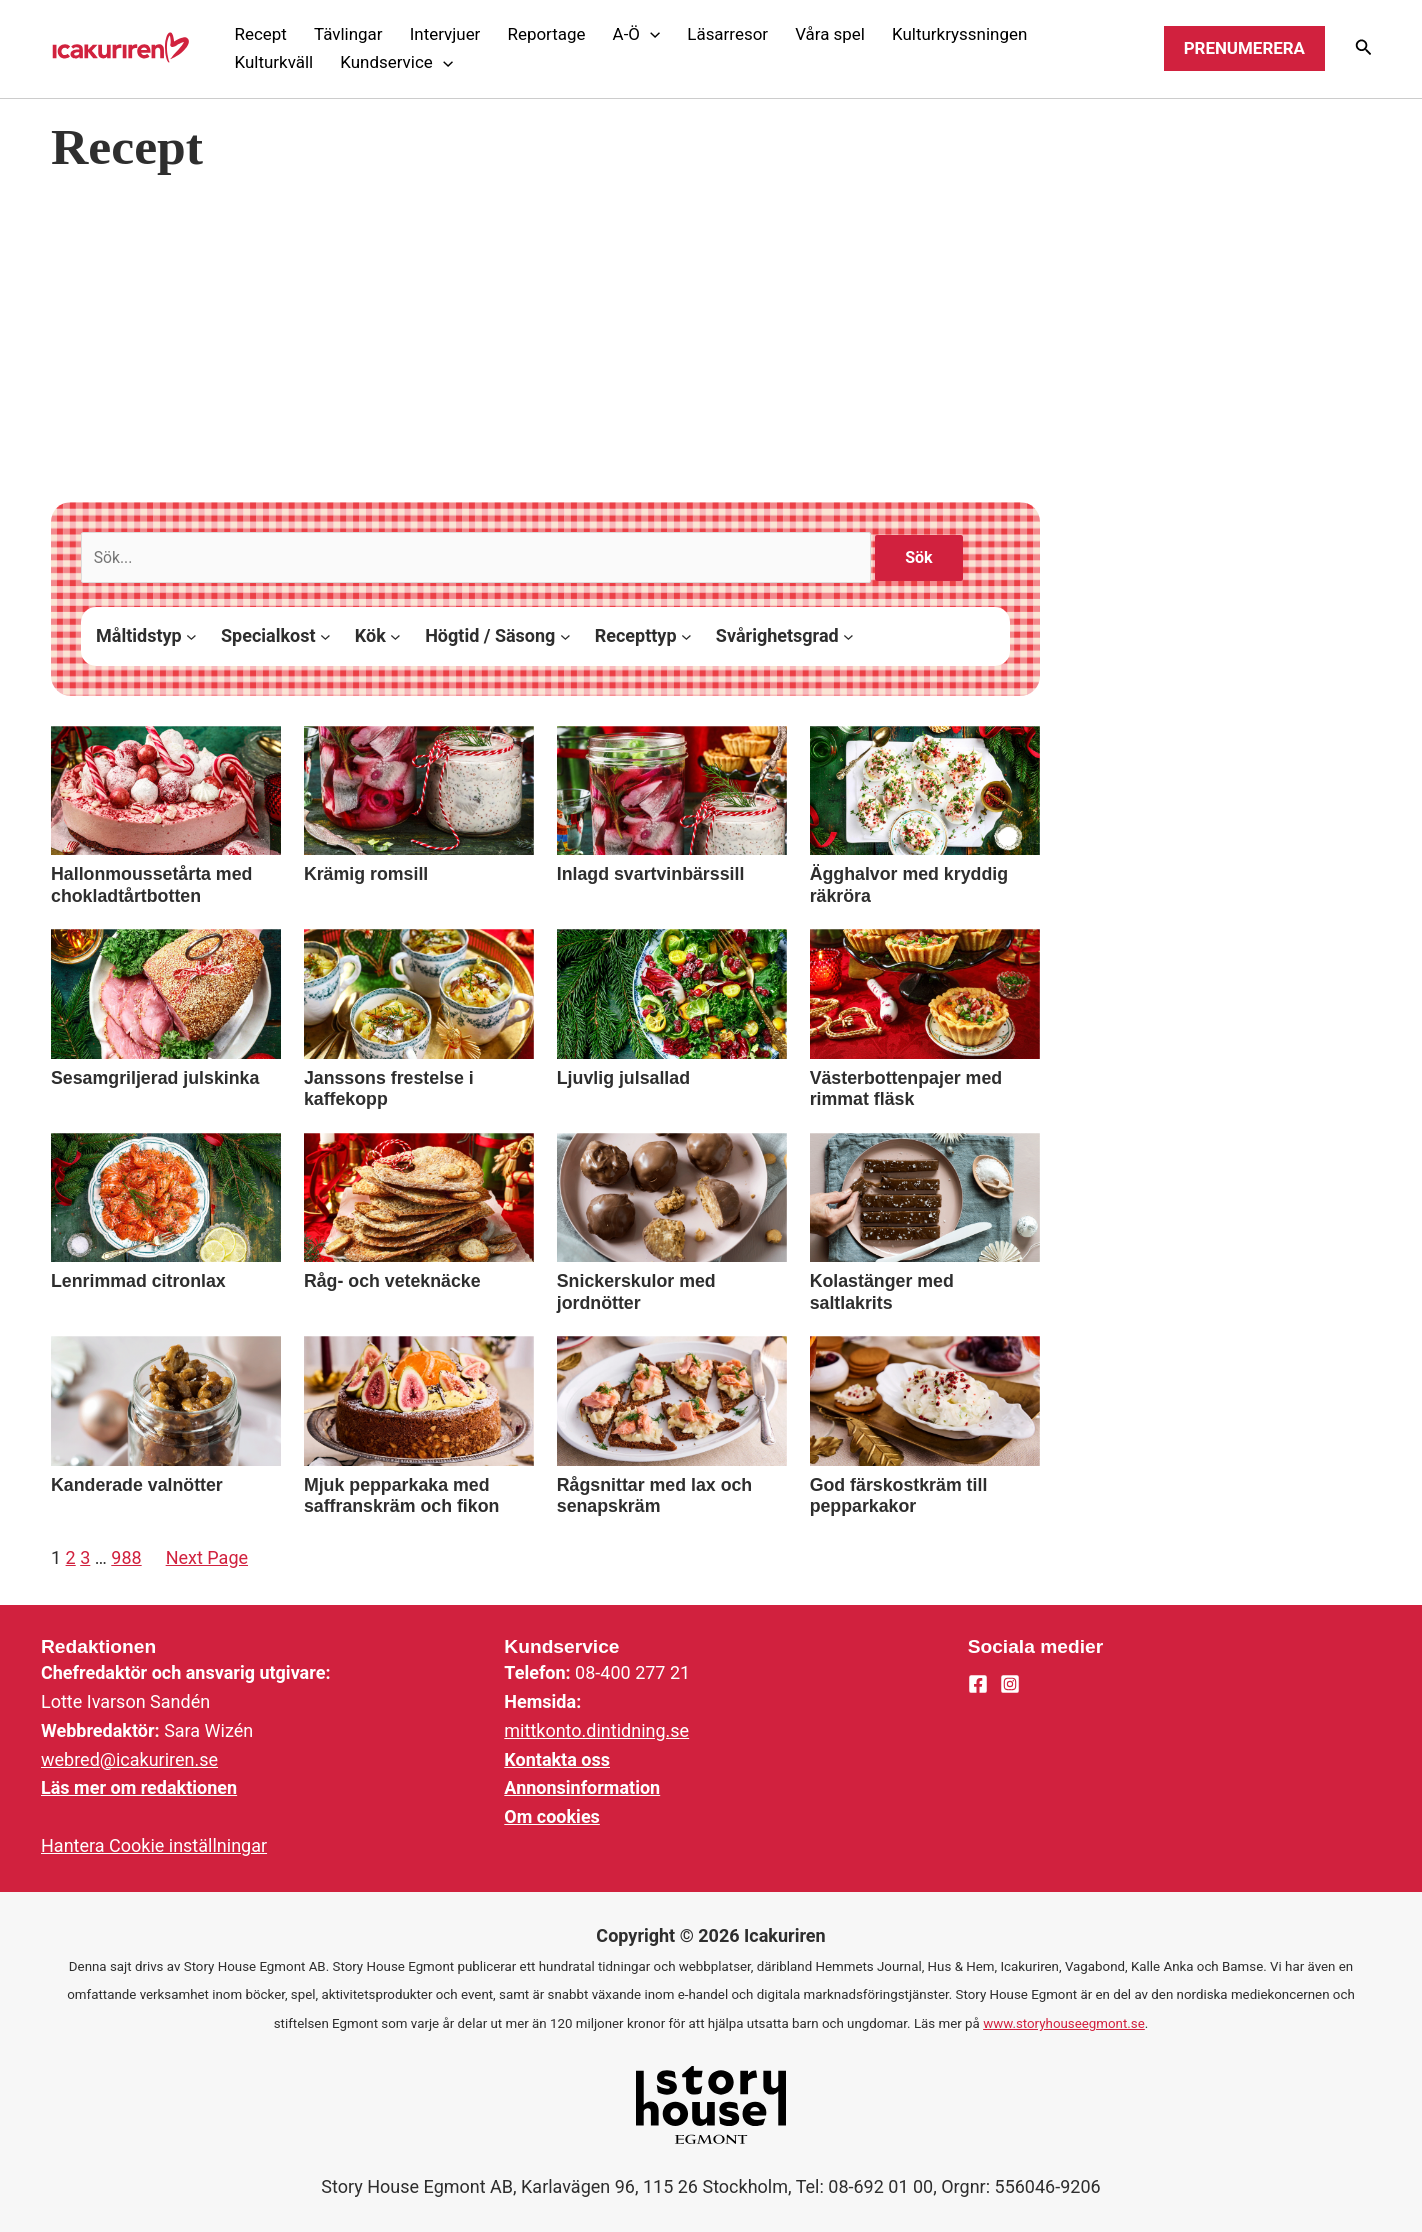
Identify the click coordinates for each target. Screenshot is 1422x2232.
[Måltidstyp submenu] (191, 637)
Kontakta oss (557, 1759)
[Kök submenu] (395, 637)
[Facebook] (978, 1685)
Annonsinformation (582, 1787)
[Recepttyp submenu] (686, 637)
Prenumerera (1244, 48)
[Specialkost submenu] (325, 637)
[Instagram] (1010, 1685)
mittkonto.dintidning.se (596, 1730)
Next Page (207, 1558)
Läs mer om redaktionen (139, 1787)
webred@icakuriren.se (129, 1759)
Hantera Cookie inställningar (154, 1845)
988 (126, 1558)
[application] (650, 34)
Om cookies (552, 1816)
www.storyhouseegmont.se (1064, 2023)
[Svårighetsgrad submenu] (848, 637)
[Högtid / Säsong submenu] (565, 637)
